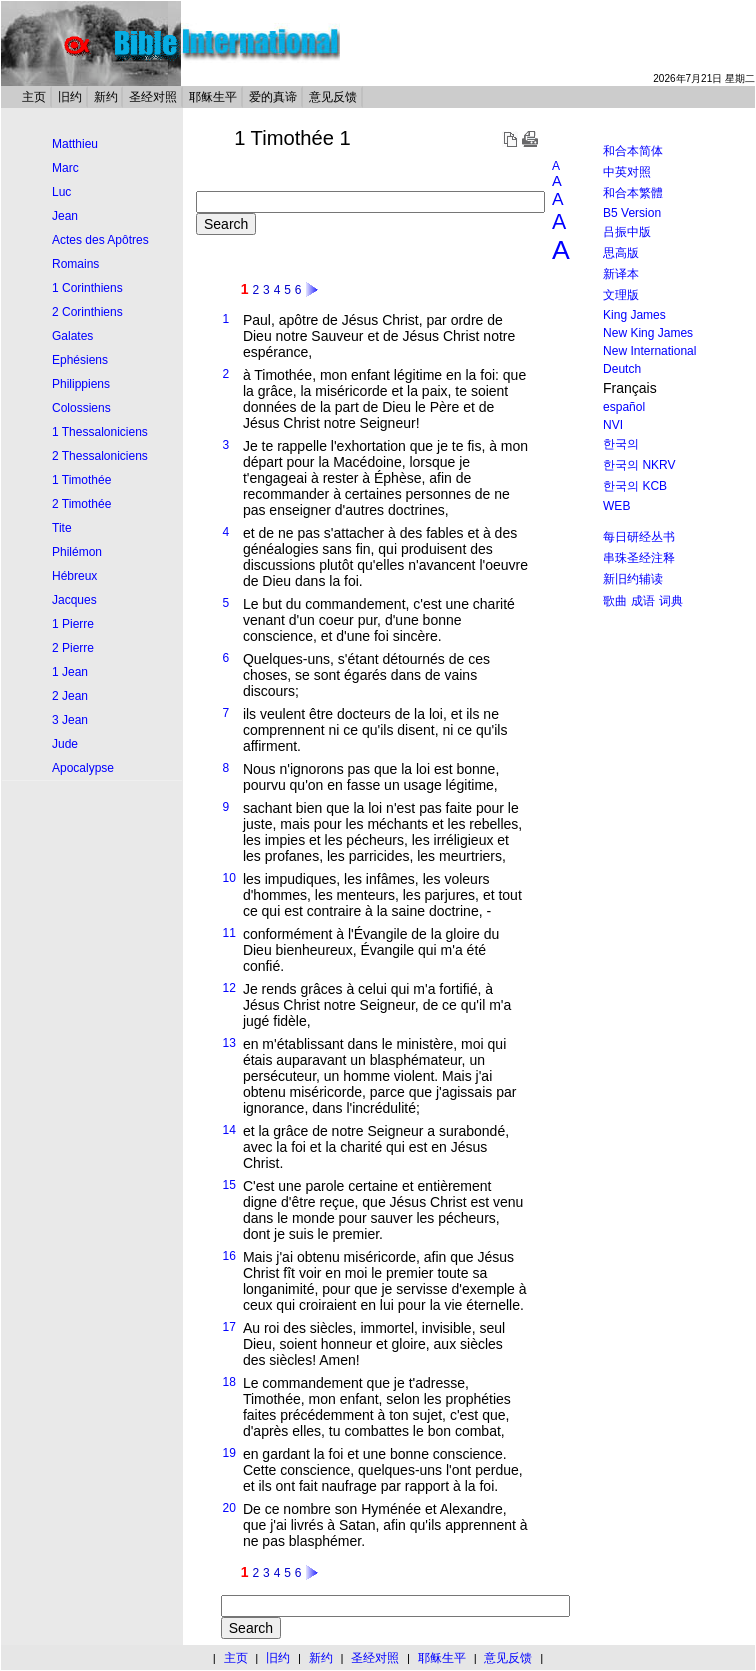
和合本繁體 (633, 193)
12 (229, 988)
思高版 (621, 253)
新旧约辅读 (633, 579)
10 (229, 878)
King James (634, 315)
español (624, 407)
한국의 (621, 444)
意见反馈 (333, 97)
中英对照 (627, 172)
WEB (616, 506)
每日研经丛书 (639, 537)
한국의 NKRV (639, 465)
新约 (106, 97)
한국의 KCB (635, 486)
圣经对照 (153, 97)
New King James (648, 333)
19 (229, 1453)
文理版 (621, 295)
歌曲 (615, 601)
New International (649, 351)
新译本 (621, 274)
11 (229, 933)
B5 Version (632, 213)
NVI (613, 425)
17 (229, 1327)
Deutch (622, 369)
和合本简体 (633, 151)
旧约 (70, 97)
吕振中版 (627, 232)
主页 (34, 97)
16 (229, 1256)
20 (229, 1508)
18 (229, 1382)
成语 (643, 601)
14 (229, 1130)
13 (229, 1043)
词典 (671, 601)
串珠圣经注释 (639, 558)
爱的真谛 (273, 97)
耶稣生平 (213, 97)
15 (229, 1185)
